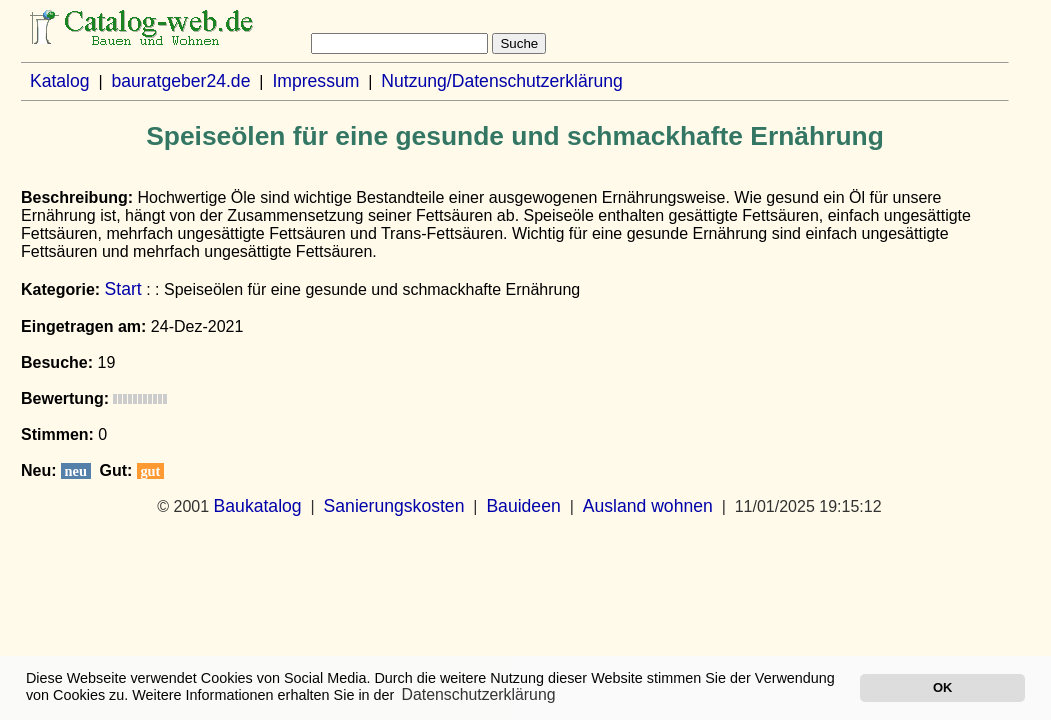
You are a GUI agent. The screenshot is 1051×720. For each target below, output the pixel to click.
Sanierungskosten (394, 506)
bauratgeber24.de (181, 81)
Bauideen (523, 506)
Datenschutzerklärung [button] (479, 694)
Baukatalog (258, 506)
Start (123, 289)
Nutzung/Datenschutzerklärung (502, 81)
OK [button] (942, 687)
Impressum (315, 81)
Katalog (60, 81)
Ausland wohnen (648, 506)
